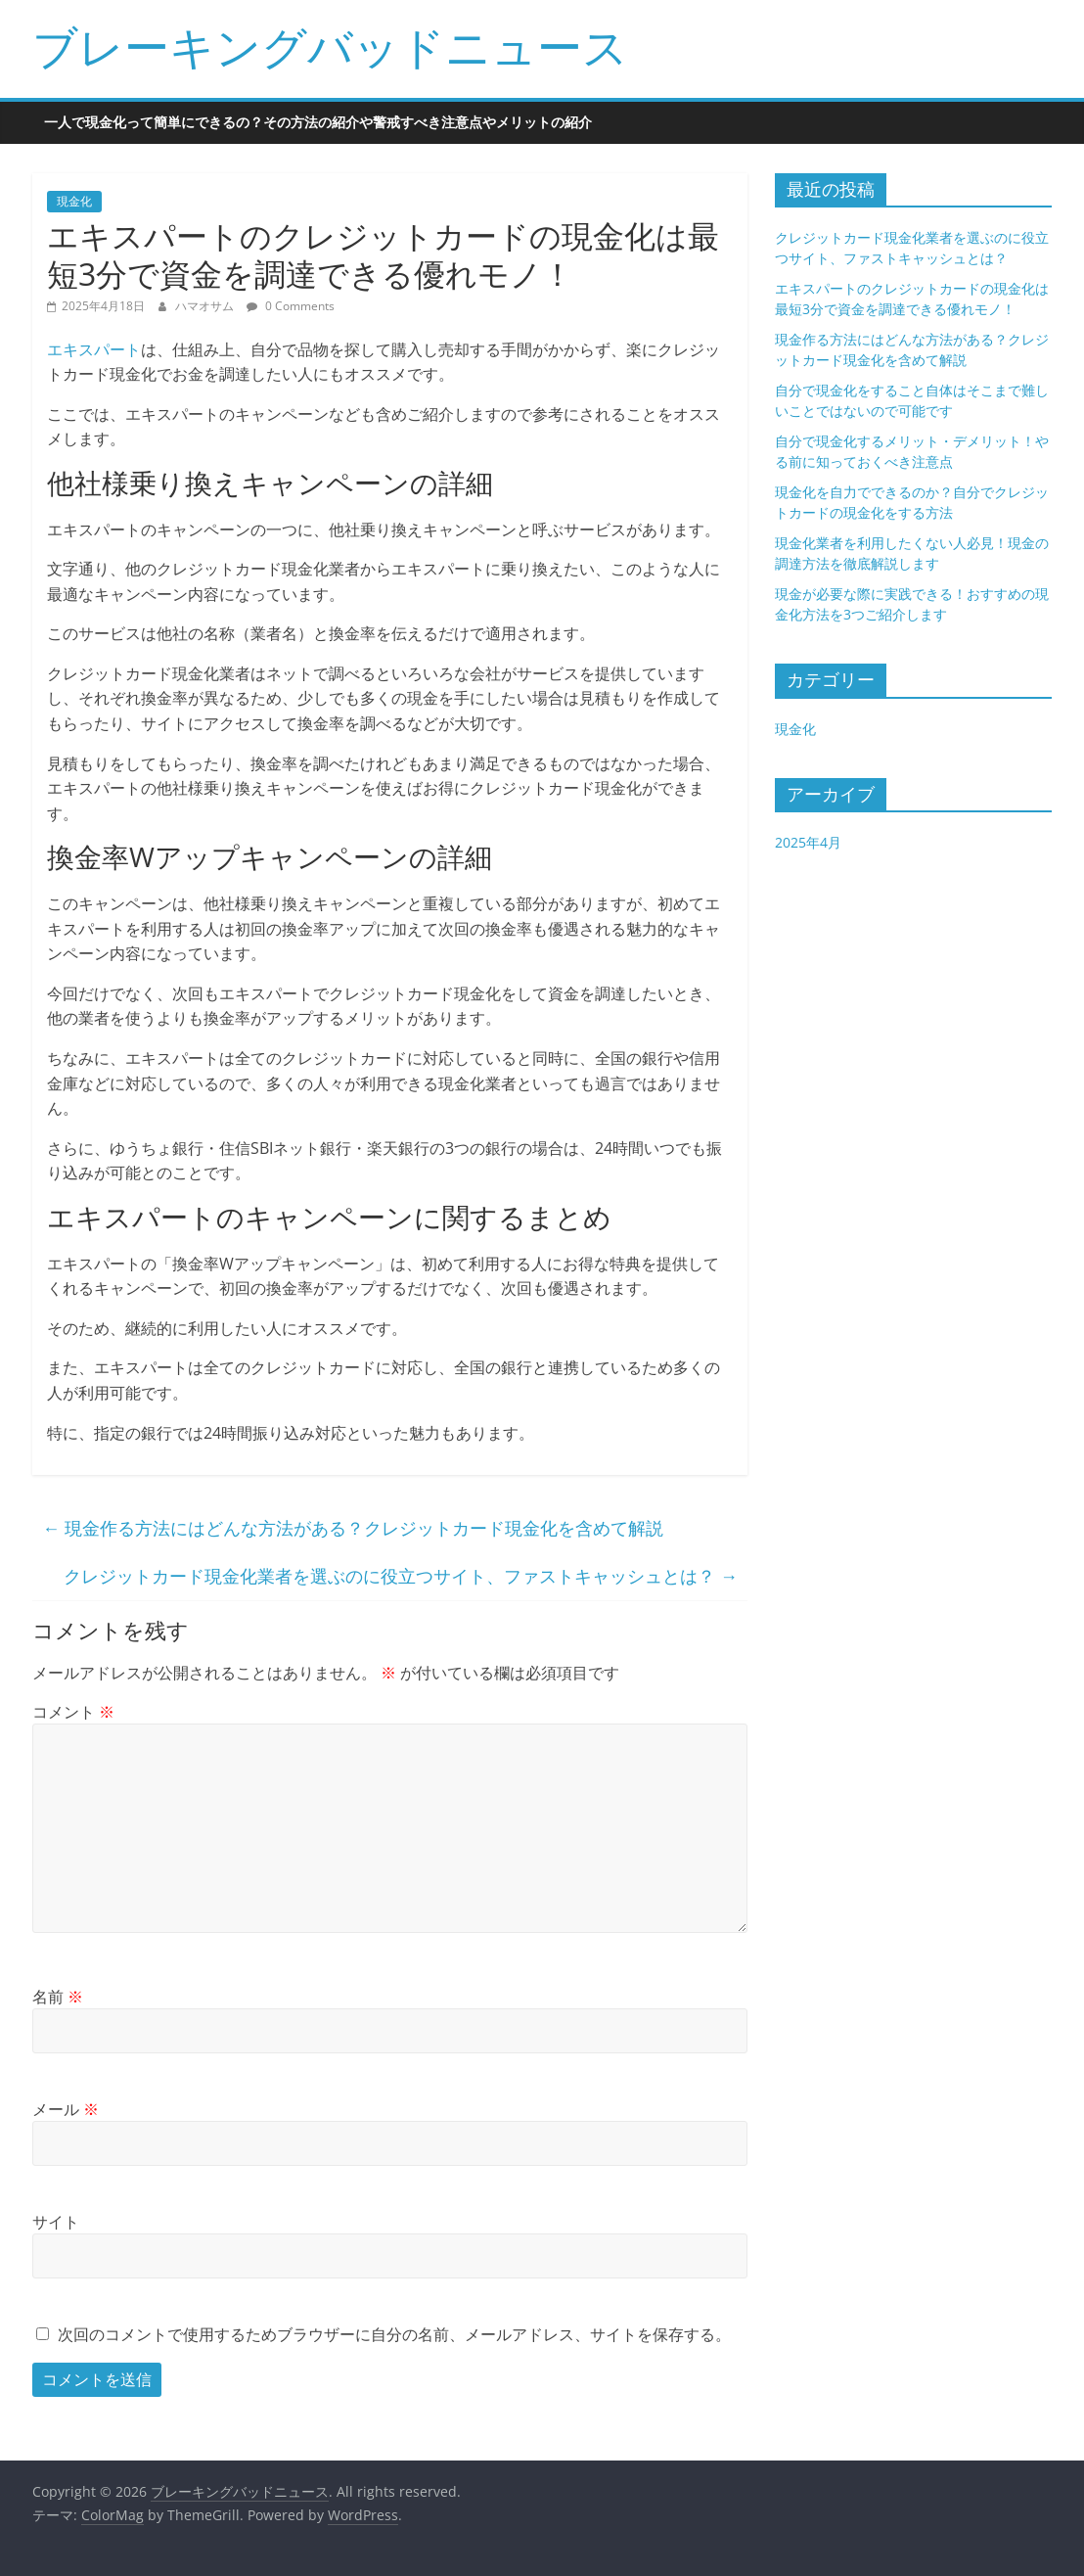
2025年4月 (808, 842)
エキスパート (94, 349)
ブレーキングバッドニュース (330, 46)
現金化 (74, 201)
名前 (57, 1996)
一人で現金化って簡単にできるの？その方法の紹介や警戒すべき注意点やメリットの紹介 (318, 122)
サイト (55, 2221)
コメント (73, 1712)
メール (65, 2109)
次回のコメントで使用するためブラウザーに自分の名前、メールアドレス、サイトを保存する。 (394, 2334)
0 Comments (291, 306)
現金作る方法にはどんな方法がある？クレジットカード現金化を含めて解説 (352, 1528)
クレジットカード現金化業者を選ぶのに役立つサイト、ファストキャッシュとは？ (401, 1575)
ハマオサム (206, 306)
